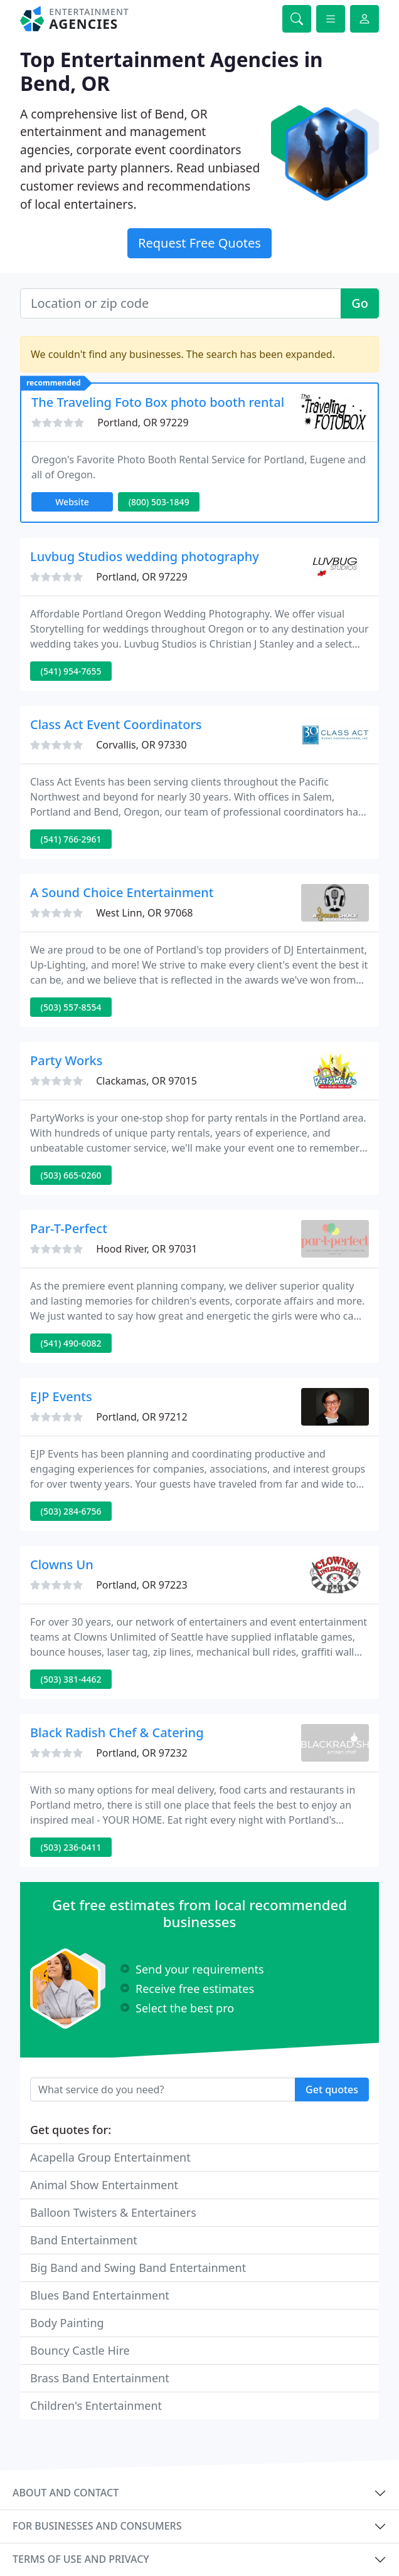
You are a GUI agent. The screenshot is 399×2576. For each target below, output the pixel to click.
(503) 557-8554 (71, 1007)
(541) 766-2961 (71, 839)
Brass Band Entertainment (99, 2377)
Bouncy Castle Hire (80, 2350)
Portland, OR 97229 (142, 422)
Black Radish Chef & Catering (117, 1732)
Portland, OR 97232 (141, 1753)
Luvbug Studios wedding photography (144, 556)
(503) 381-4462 (71, 1679)
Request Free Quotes (199, 242)
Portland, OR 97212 (141, 1417)
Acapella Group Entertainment (110, 2157)
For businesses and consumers (97, 2526)
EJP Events (61, 1396)
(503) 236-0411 (71, 1847)
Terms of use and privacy (81, 2559)
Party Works (66, 1060)
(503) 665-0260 (71, 1175)
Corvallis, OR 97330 (141, 745)
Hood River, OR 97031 (146, 1249)
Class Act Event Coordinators (116, 724)
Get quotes (332, 2089)
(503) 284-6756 (71, 1511)
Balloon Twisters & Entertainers (113, 2212)
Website (72, 502)
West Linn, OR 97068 (144, 913)
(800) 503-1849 (159, 502)
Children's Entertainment (96, 2405)
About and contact (66, 2493)
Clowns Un (61, 1564)
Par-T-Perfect (68, 1228)
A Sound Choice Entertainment (122, 892)
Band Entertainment (83, 2239)
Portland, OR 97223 (141, 1585)
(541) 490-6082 (71, 1343)
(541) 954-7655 (71, 671)
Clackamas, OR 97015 (146, 1081)
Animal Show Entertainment (104, 2184)
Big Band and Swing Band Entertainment (138, 2267)
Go (359, 303)
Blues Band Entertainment (99, 2295)
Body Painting (67, 2322)
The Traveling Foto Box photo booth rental (157, 402)
